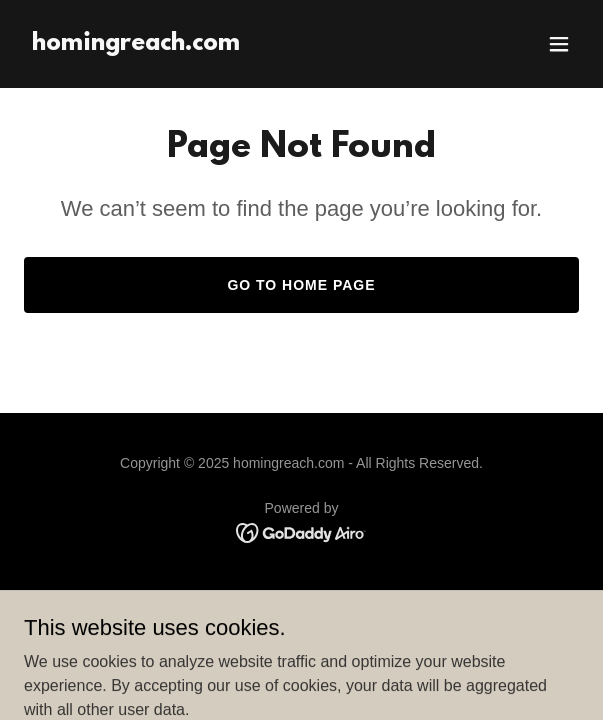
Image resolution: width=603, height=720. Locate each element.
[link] (136, 44)
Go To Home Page (301, 285)
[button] (559, 44)
